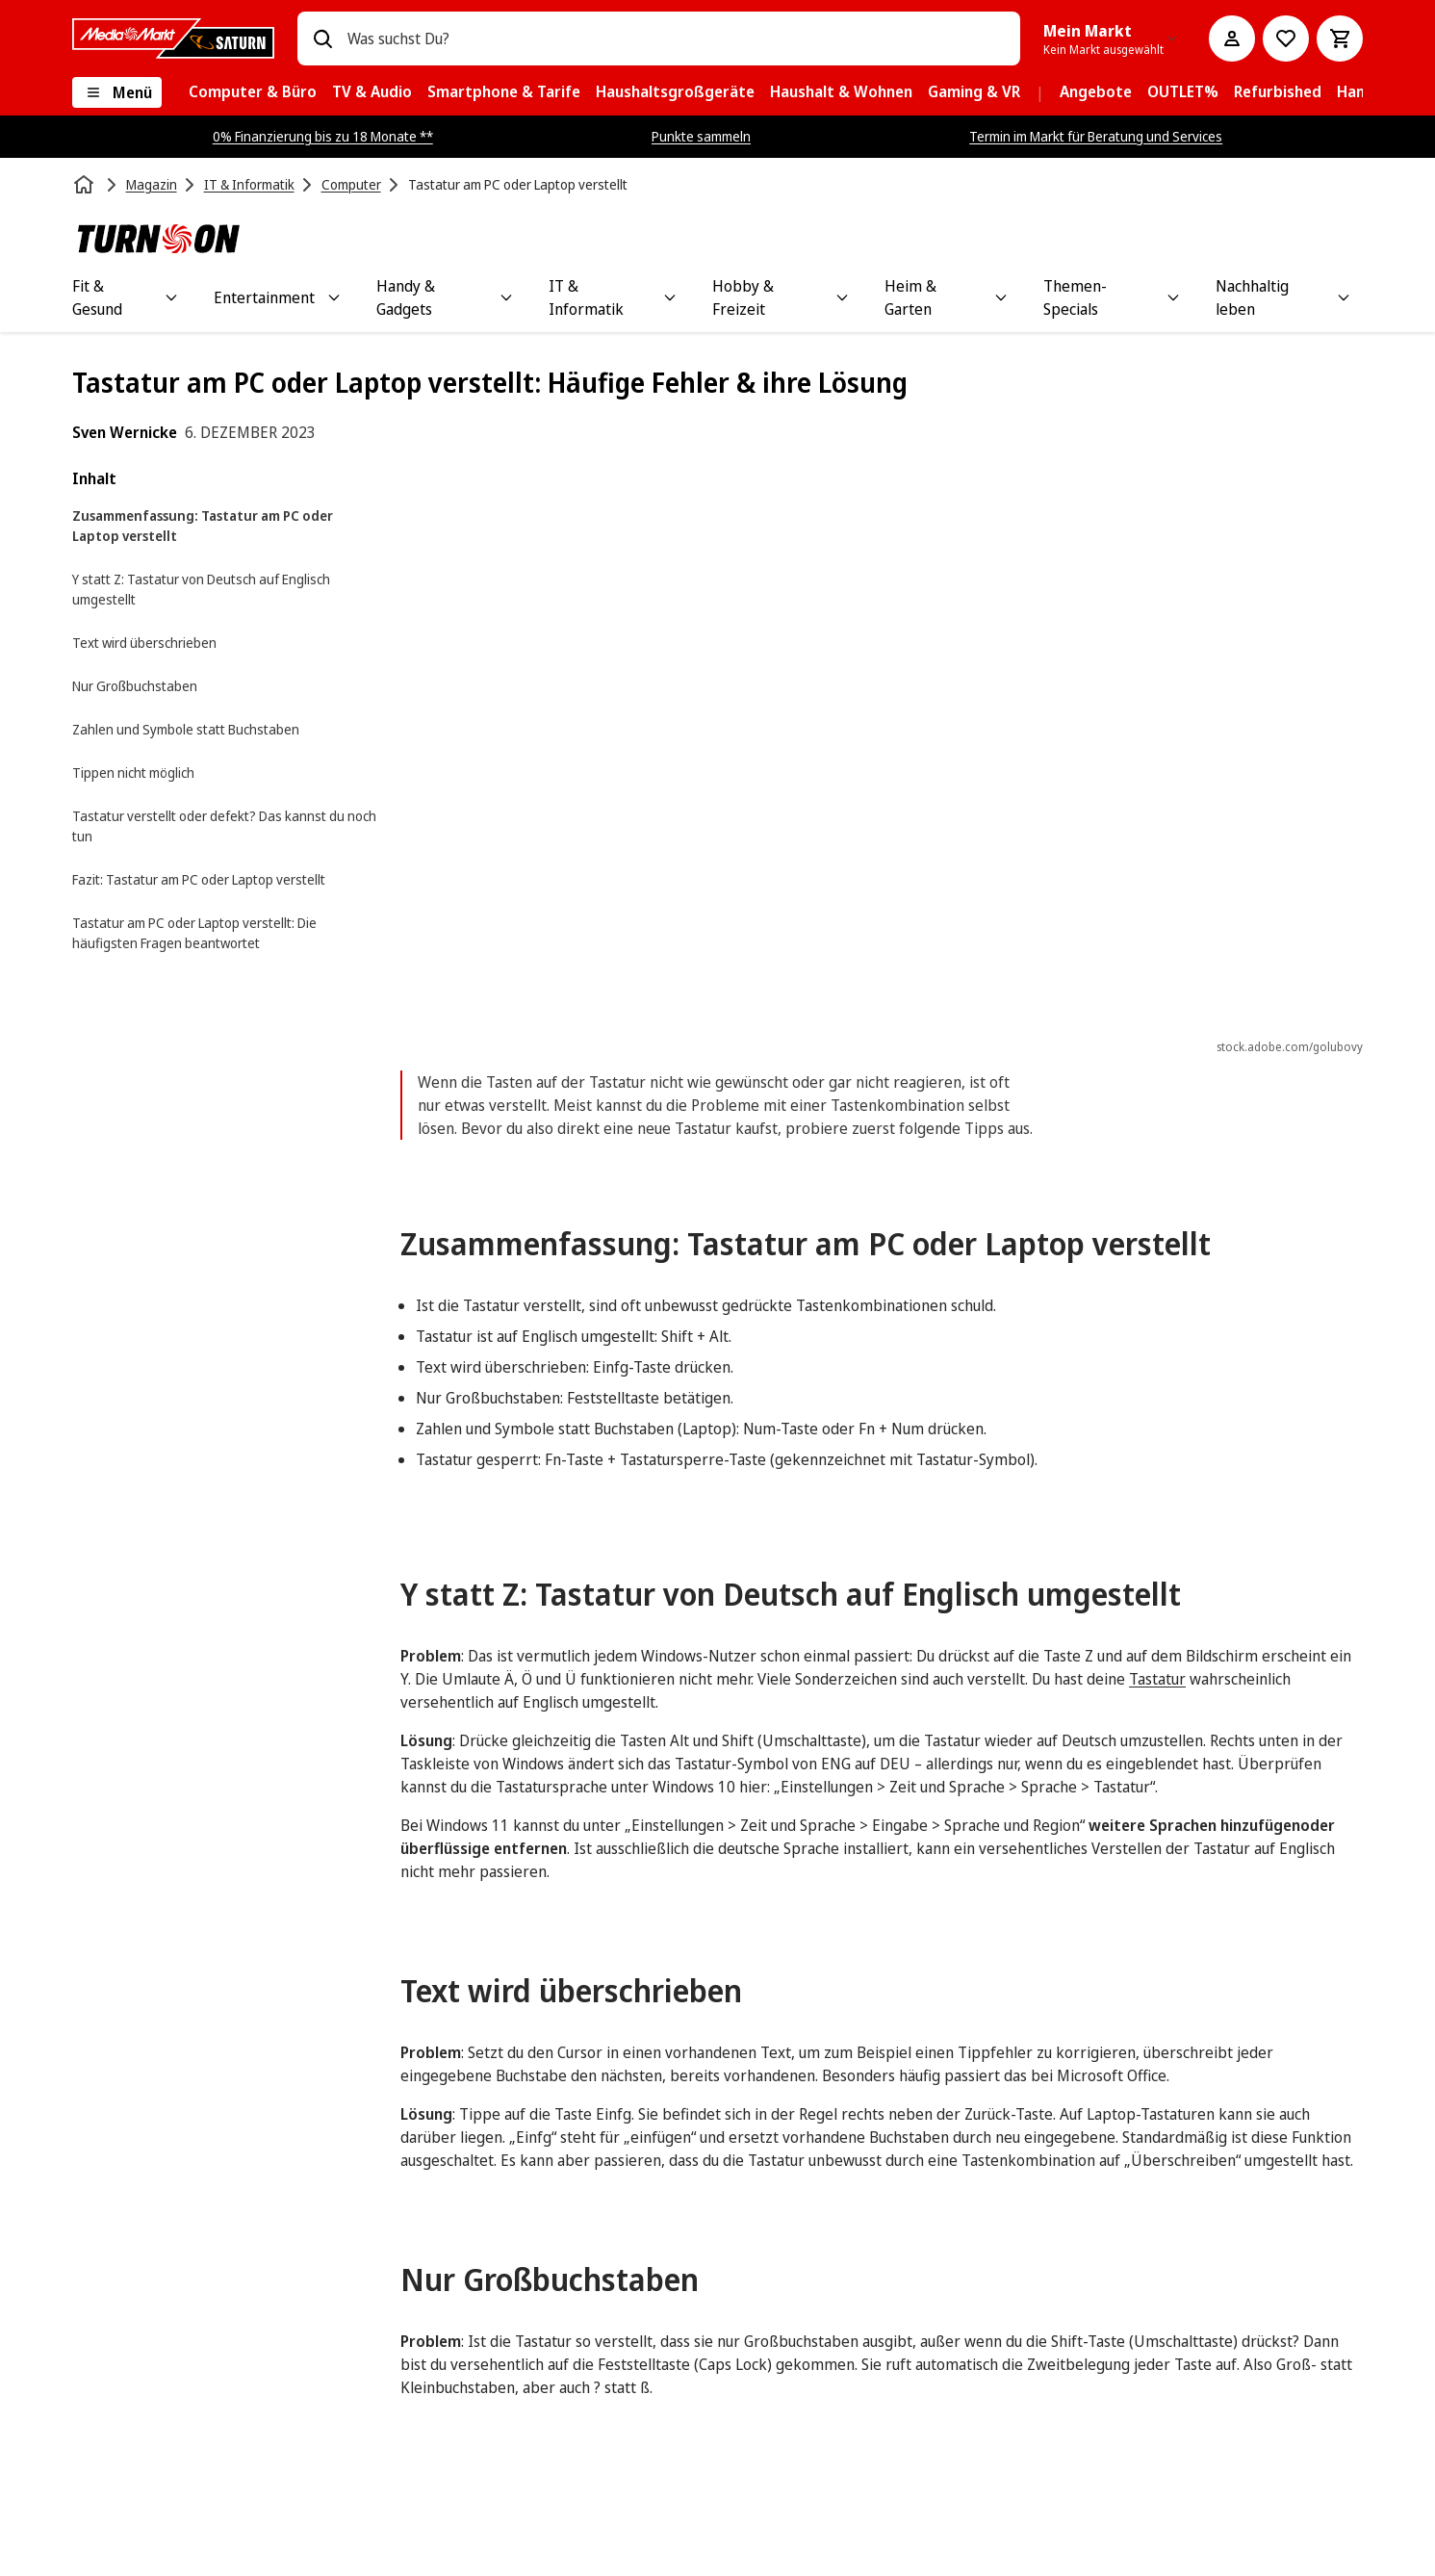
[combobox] (676, 38)
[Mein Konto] (1232, 38)
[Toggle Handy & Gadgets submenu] (506, 297)
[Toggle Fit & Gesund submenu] (171, 297)
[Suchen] (322, 38)
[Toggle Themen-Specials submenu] (1173, 297)
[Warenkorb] (1340, 38)
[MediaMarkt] (173, 38)
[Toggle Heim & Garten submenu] (1001, 297)
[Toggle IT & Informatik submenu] (670, 297)
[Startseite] (85, 184)
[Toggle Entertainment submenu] (334, 297)
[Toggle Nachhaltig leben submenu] (1343, 297)
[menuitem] (252, 92)
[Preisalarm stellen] (1286, 38)
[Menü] (117, 92)
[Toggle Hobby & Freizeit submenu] (842, 297)
